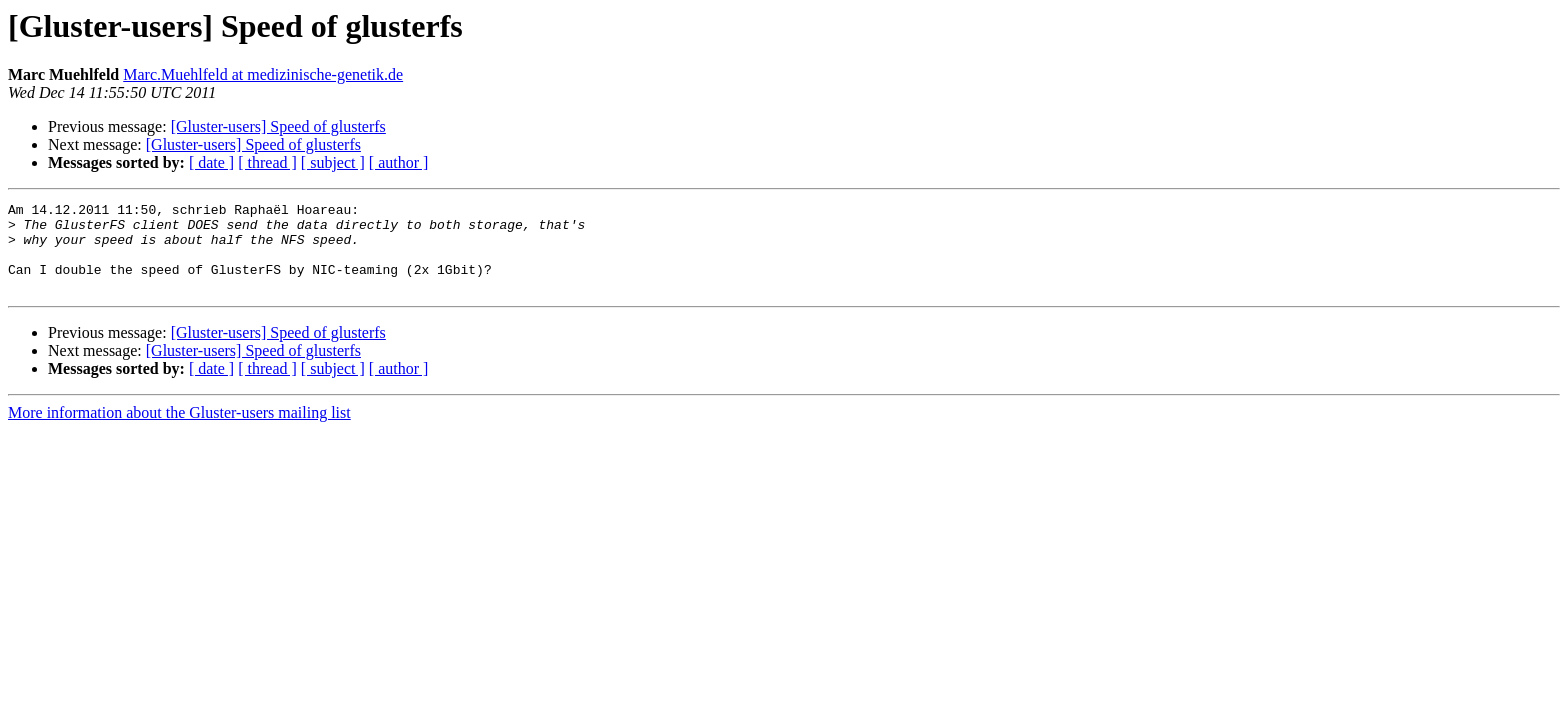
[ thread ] (267, 162)
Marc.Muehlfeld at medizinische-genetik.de (263, 74)
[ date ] (211, 162)
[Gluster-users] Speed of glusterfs (278, 126)
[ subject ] (333, 162)
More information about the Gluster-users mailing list (179, 430)
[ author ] (399, 162)
